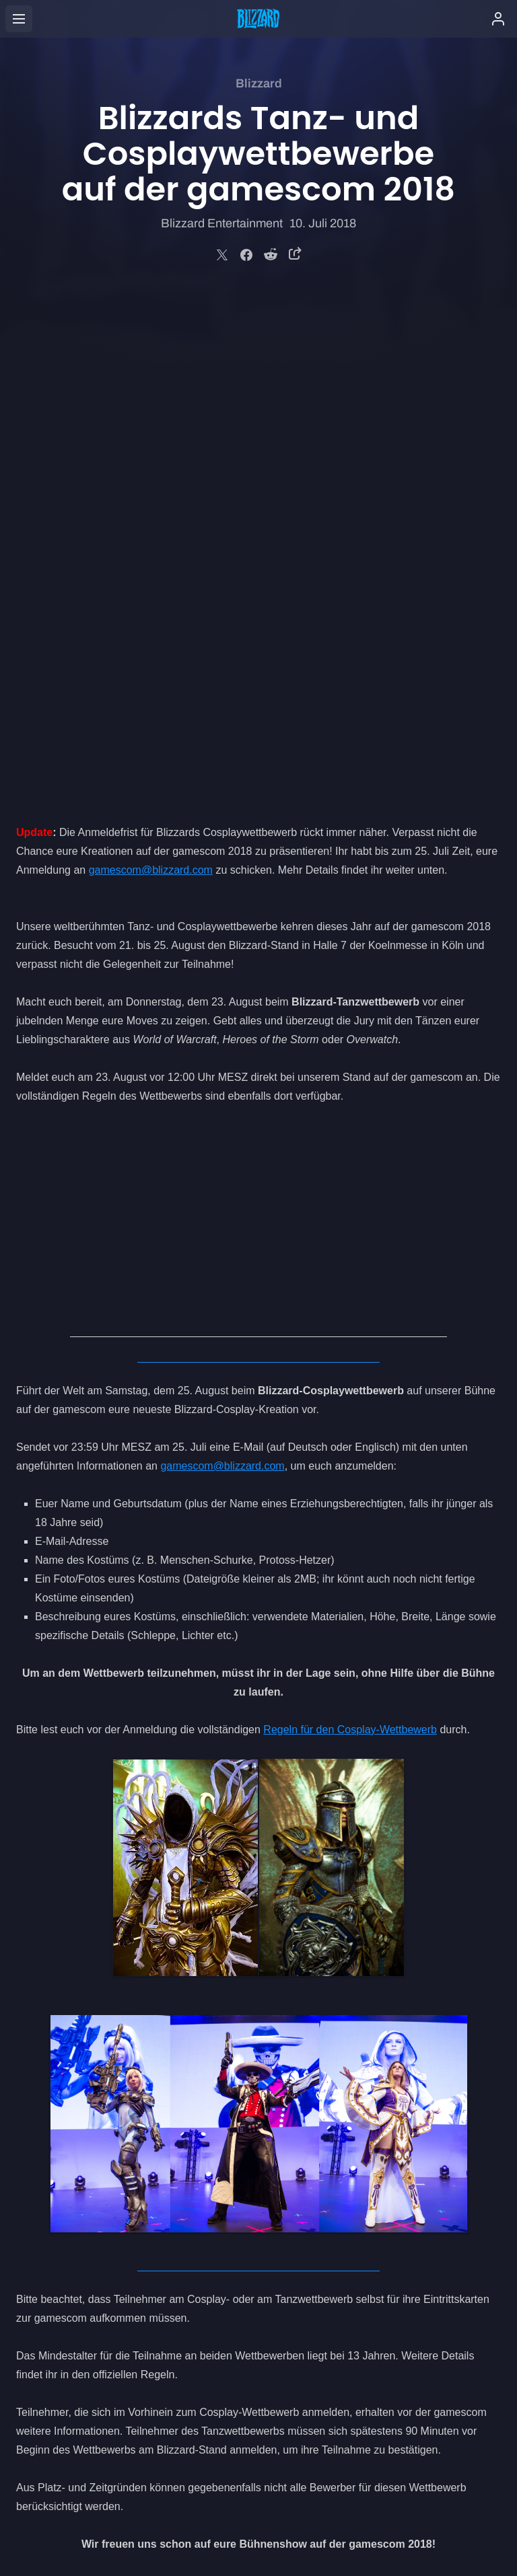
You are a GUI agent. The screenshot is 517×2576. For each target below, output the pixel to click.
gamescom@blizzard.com (151, 365)
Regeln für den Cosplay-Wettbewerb (350, 1225)
